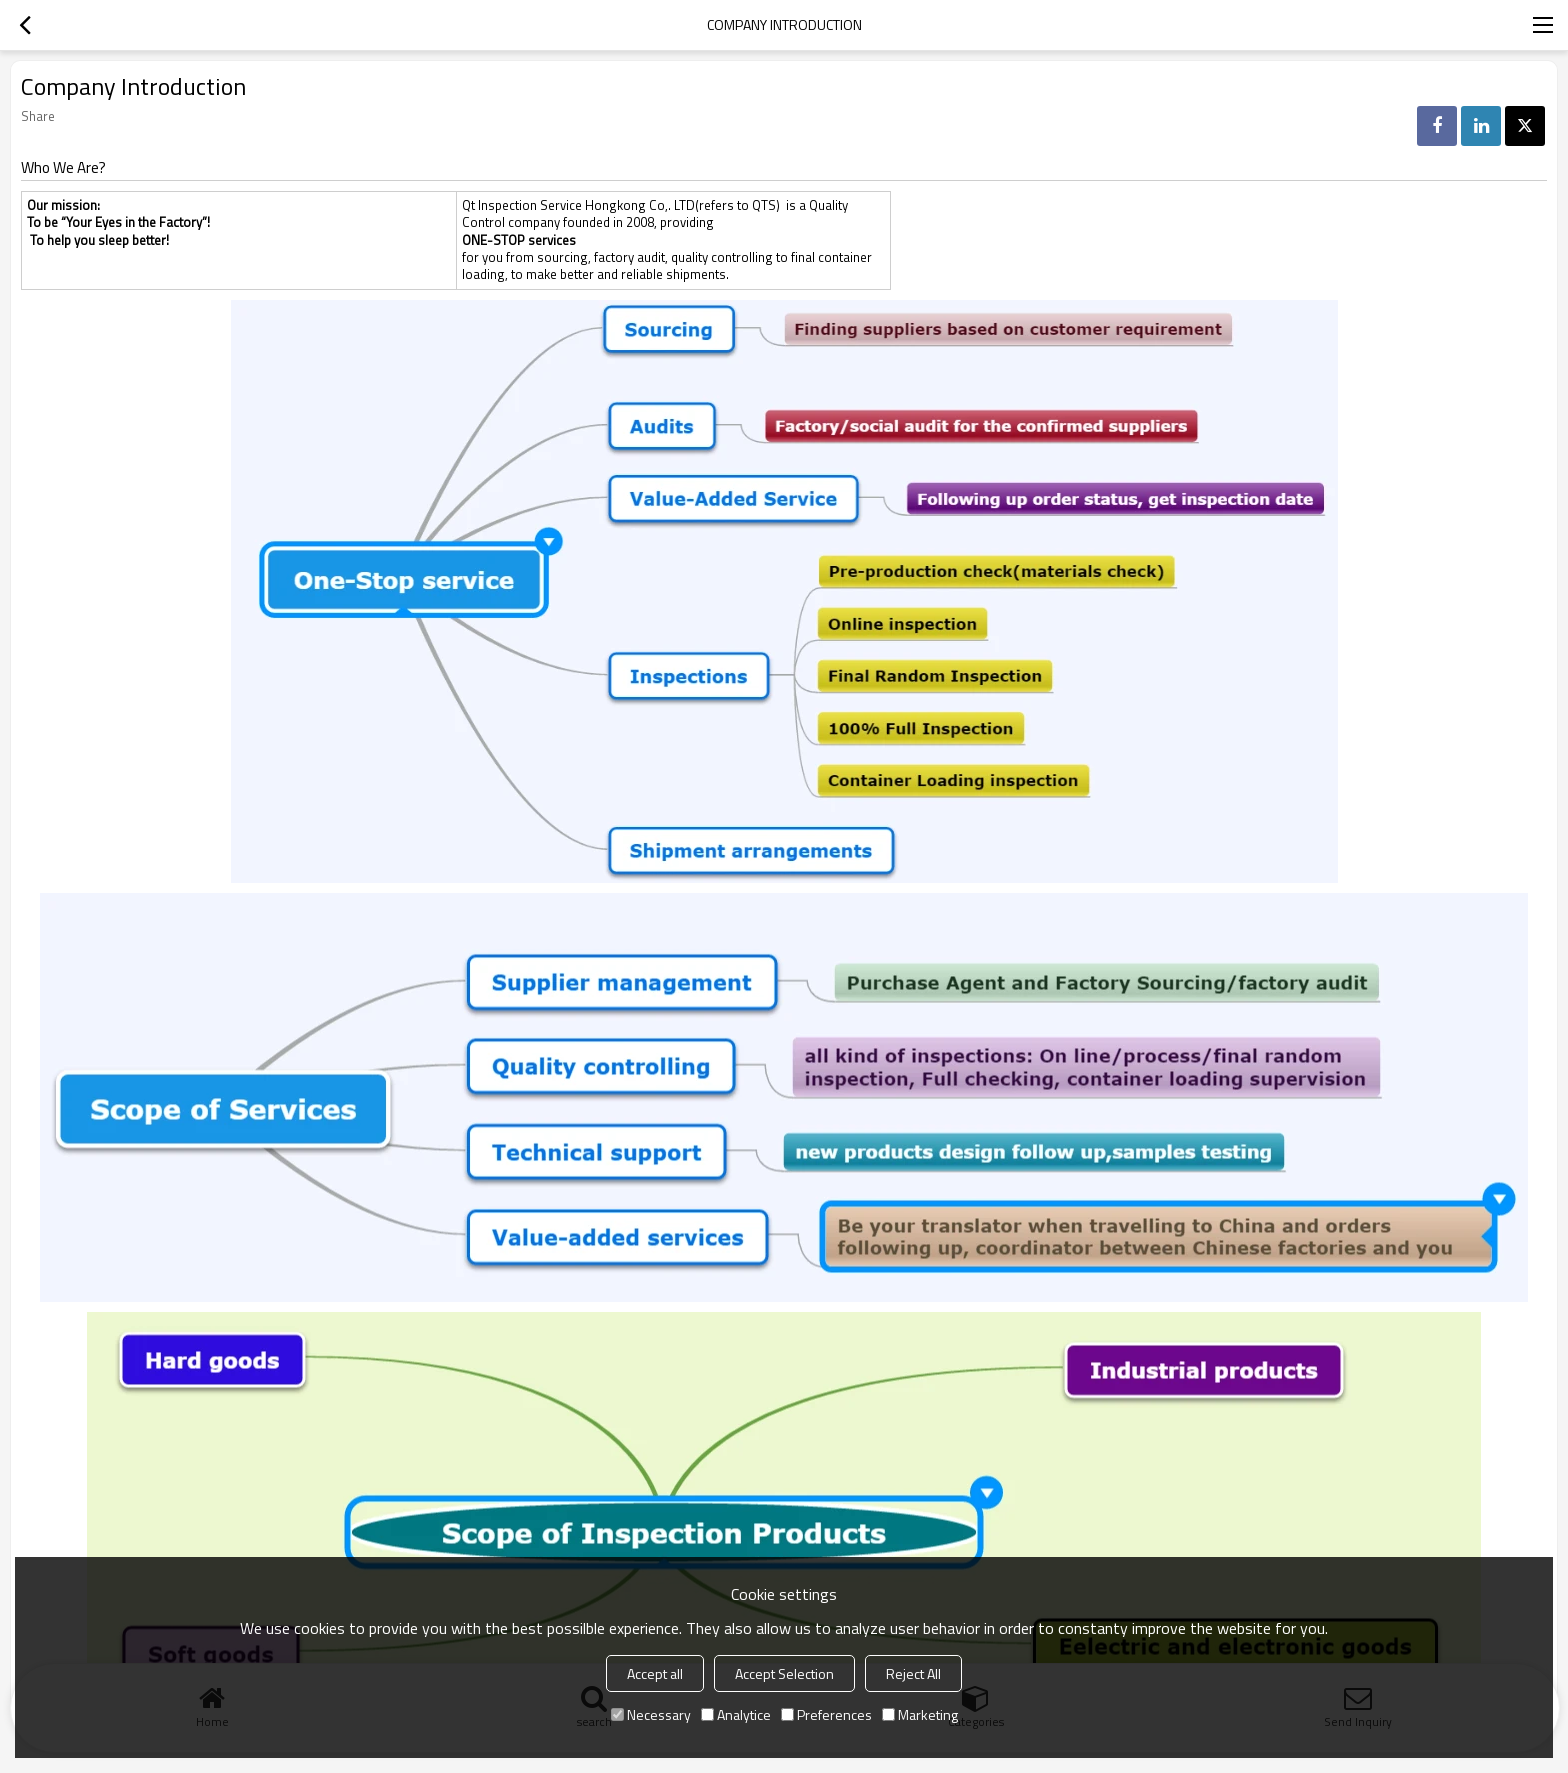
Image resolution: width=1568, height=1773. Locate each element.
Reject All (913, 1673)
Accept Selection (784, 1673)
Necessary (651, 1714)
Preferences (826, 1714)
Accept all (655, 1673)
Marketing (920, 1714)
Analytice (736, 1714)
